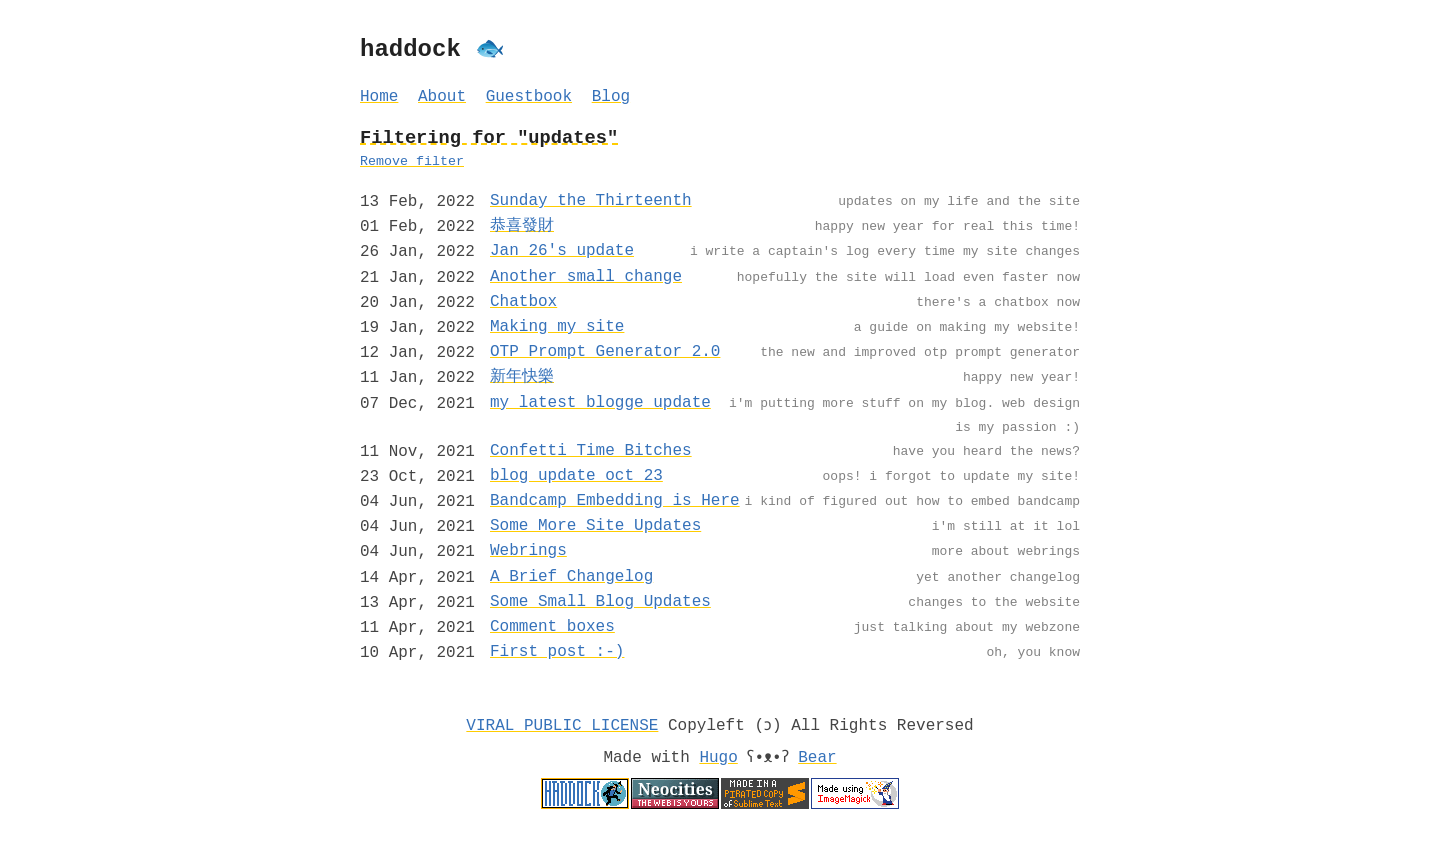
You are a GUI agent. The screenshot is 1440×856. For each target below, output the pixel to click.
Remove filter (412, 162)
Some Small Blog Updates (600, 602)
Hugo (715, 758)
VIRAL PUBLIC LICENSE (562, 726)
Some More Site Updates (595, 526)
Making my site (557, 327)
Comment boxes (552, 627)
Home (379, 97)
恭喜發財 (522, 226)
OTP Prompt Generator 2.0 (605, 352)
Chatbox (523, 302)
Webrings (528, 551)
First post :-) (557, 652)
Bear (821, 758)
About (442, 97)
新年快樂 (522, 377)
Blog (611, 97)
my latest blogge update (600, 403)
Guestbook (529, 97)
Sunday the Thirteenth (591, 201)
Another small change (586, 277)
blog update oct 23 (576, 476)
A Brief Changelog (571, 577)
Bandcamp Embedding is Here (615, 501)
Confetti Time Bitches (591, 451)
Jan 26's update (562, 251)
